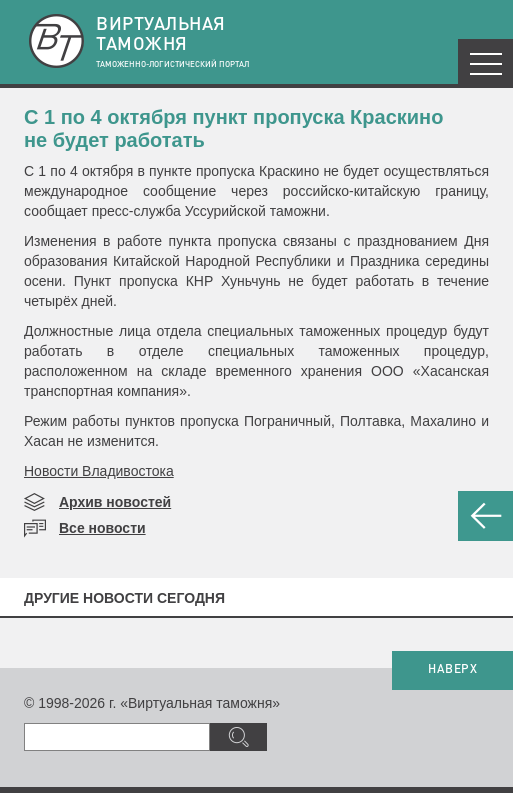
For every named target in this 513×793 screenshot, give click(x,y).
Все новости (102, 528)
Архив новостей (115, 502)
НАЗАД (485, 516)
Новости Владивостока (99, 471)
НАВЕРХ (452, 670)
